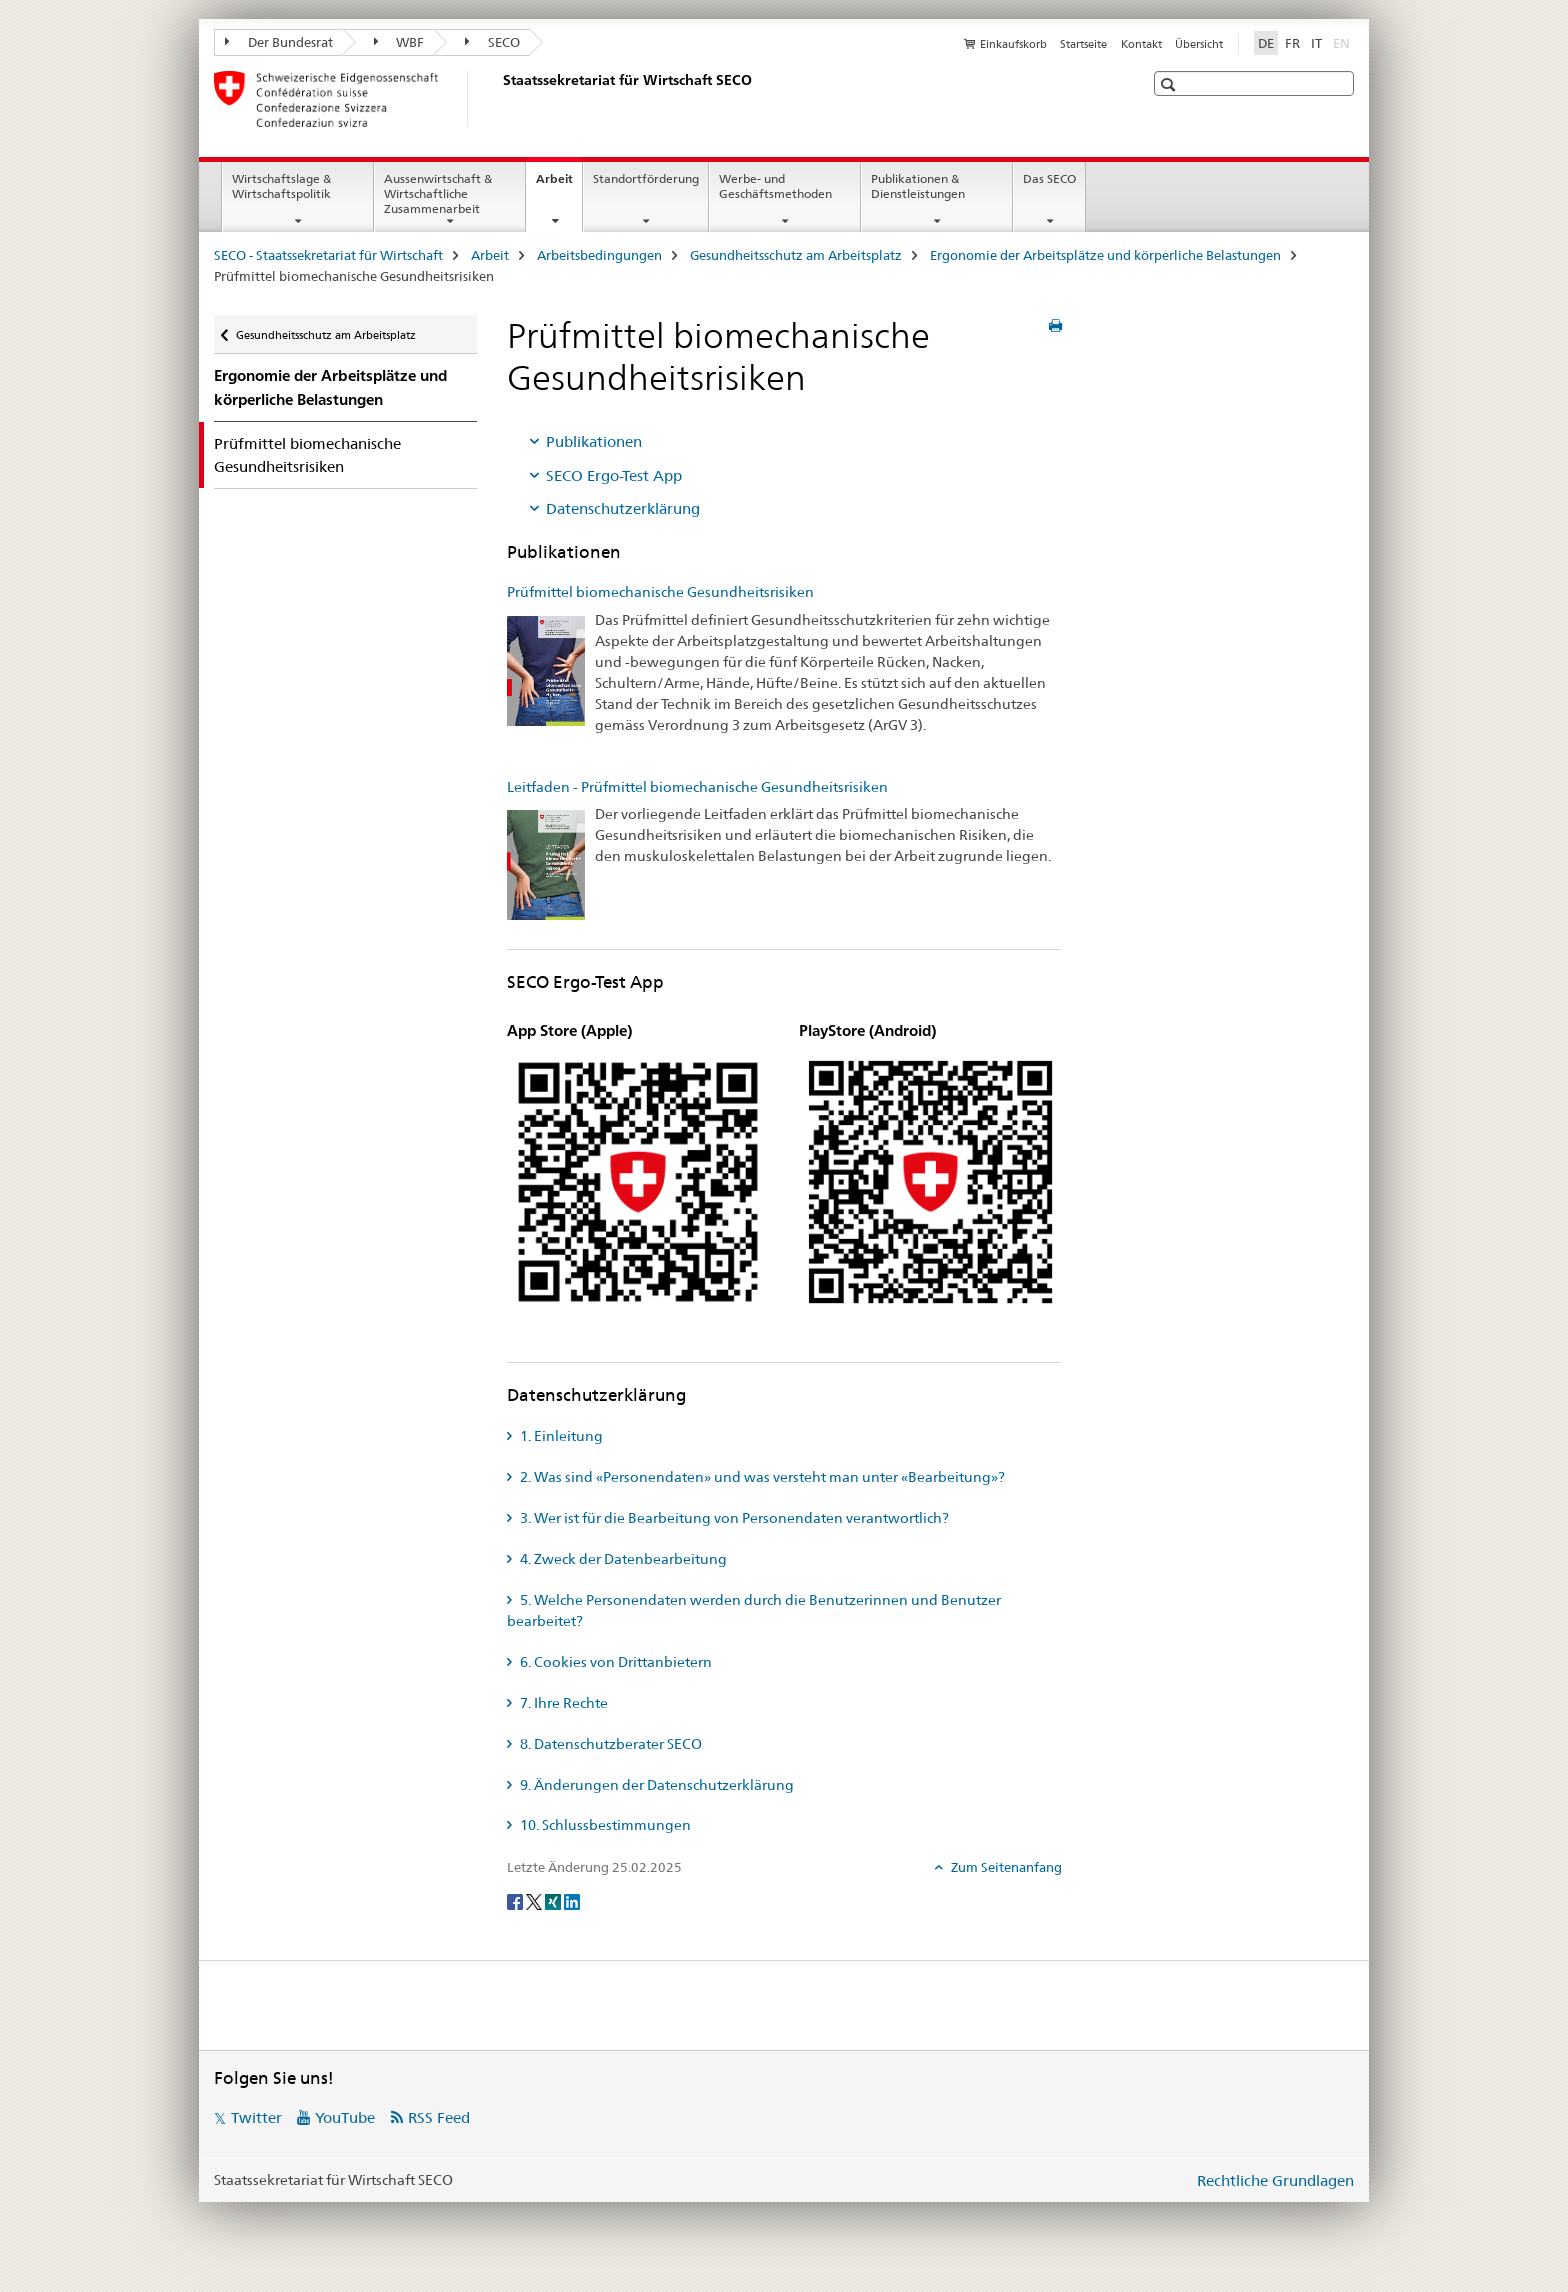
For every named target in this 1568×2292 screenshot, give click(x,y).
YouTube (345, 2117)
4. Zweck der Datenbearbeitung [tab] (622, 1559)
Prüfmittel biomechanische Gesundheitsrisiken (660, 592)
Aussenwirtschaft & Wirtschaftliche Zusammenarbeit (438, 193)
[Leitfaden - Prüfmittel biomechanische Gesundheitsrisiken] (546, 864)
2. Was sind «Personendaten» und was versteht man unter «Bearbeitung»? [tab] (761, 1477)
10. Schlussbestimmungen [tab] (604, 1825)
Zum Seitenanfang (1005, 1867)
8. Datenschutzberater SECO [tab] (609, 1744)
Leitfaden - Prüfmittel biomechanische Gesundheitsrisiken (697, 787)
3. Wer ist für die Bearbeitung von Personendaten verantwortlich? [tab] (733, 1518)
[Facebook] (516, 1901)
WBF (399, 42)
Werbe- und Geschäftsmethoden (775, 186)
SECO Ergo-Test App (614, 475)
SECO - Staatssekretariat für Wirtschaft (328, 255)
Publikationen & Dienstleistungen (918, 186)
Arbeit (559, 185)
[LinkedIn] (572, 1901)
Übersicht (1199, 44)
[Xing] (554, 1901)
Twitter (256, 2117)
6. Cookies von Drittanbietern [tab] (614, 1662)
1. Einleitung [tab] (560, 1436)
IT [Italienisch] (1316, 43)
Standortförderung (646, 178)
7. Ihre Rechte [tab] (562, 1703)
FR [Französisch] (1292, 43)
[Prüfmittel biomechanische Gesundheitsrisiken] (546, 669)
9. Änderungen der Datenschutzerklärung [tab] (655, 1785)
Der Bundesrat (279, 42)
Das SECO (1049, 178)
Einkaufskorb (1013, 44)
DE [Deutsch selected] (1266, 43)
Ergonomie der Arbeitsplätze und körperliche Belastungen (1105, 255)
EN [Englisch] (1343, 42)
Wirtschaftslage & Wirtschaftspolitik (281, 186)
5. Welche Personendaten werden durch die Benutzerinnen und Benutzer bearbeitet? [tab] (754, 1610)
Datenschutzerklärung (623, 508)
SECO (492, 42)
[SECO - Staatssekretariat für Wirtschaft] (499, 99)
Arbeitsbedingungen (599, 255)
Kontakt (1141, 44)
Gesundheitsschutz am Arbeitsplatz (796, 255)
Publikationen (594, 441)
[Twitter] (535, 1901)
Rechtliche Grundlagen (1275, 2180)
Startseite (1083, 44)
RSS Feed (439, 2117)
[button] (1170, 84)
